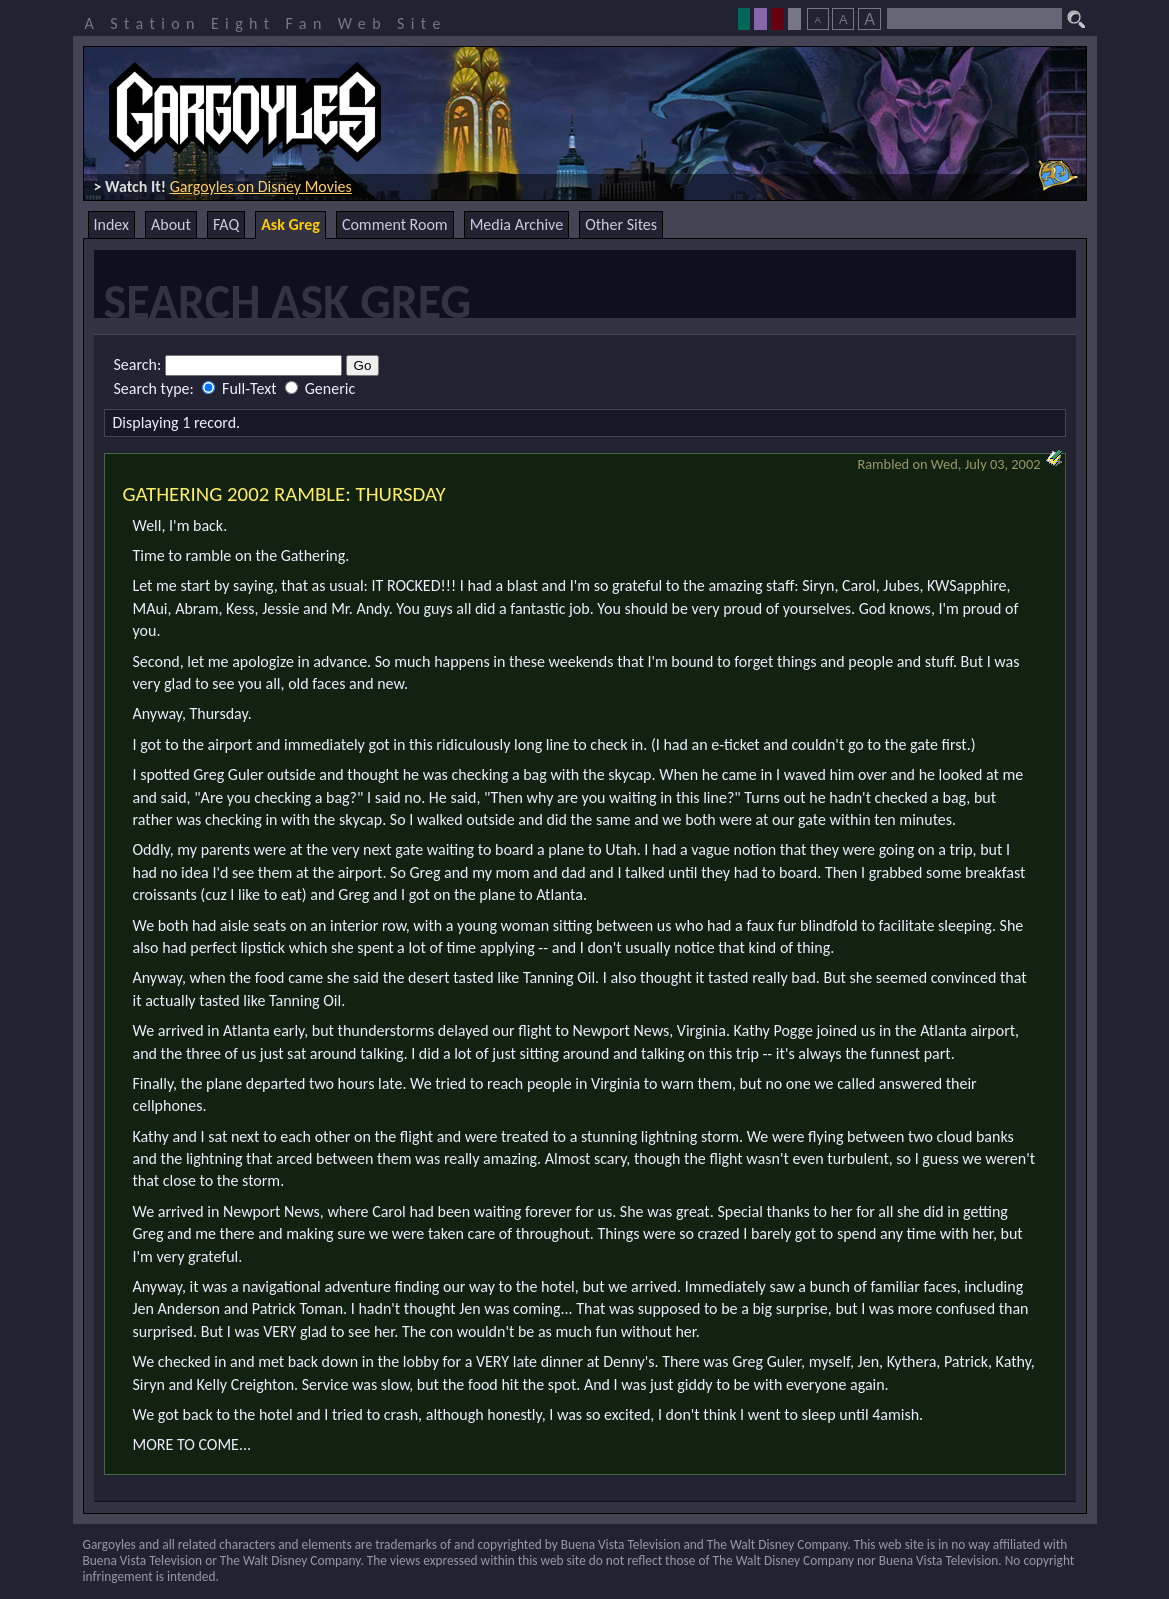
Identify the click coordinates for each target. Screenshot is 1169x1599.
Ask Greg (290, 224)
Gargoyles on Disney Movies (261, 186)
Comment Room (395, 224)
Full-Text (241, 388)
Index (112, 224)
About (171, 224)
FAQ (226, 224)
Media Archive (516, 224)
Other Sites (621, 224)
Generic (320, 388)
